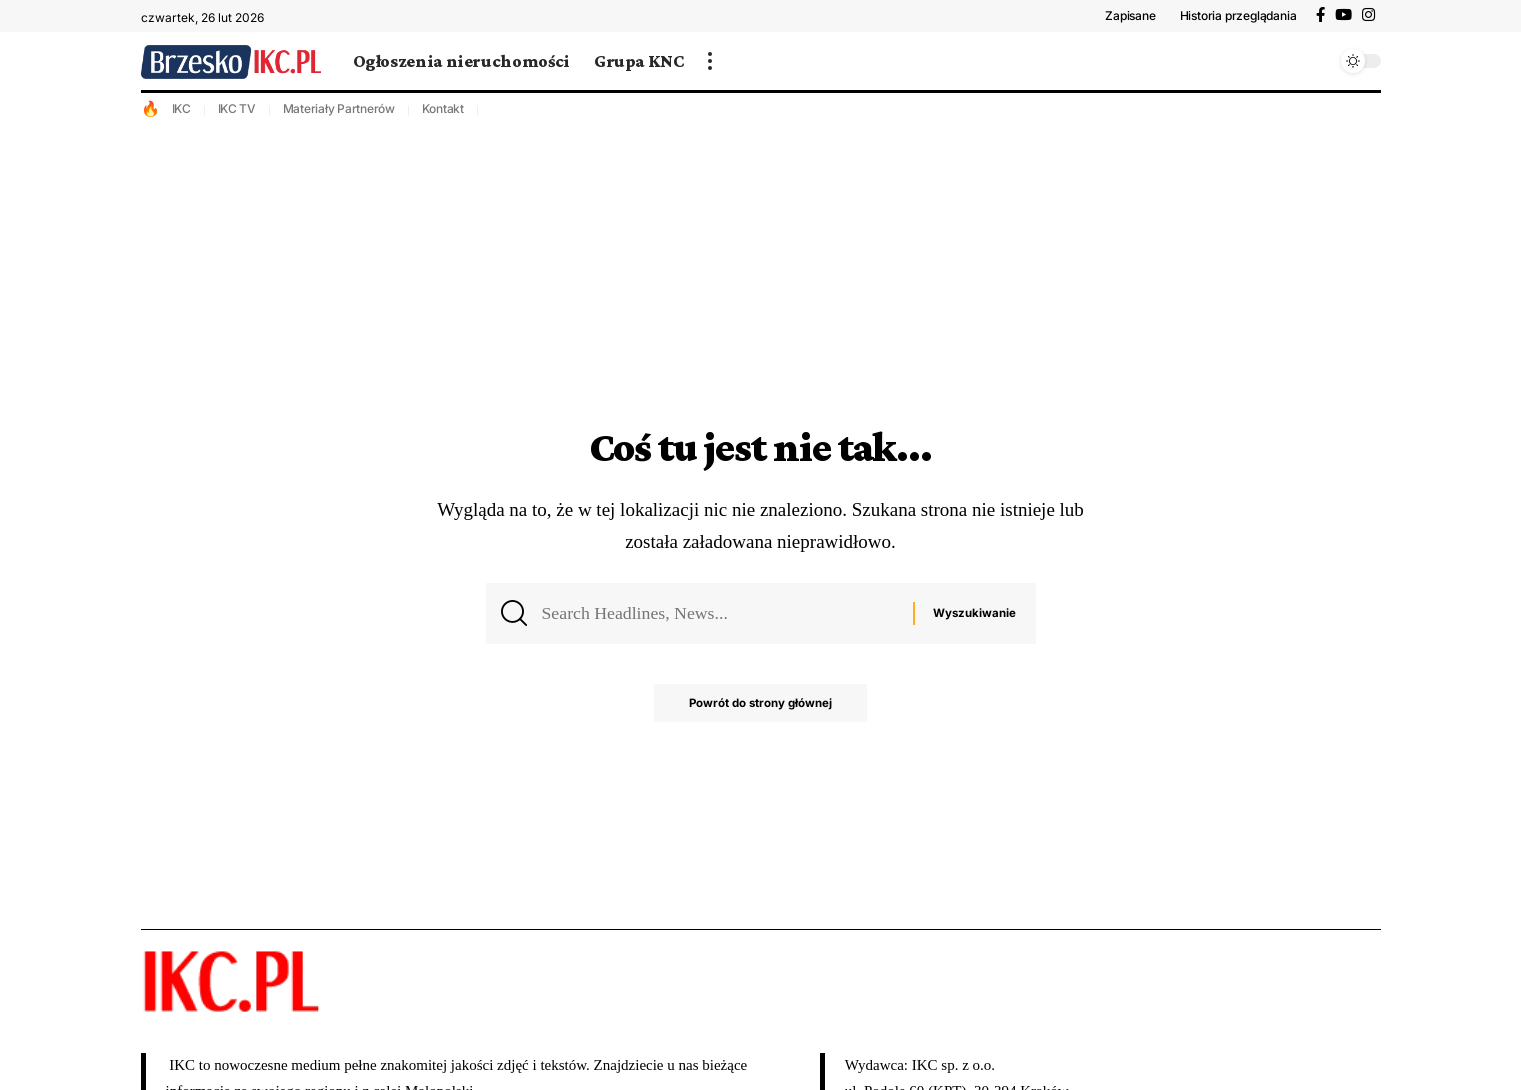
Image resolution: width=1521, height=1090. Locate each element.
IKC (181, 108)
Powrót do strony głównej (760, 708)
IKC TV (237, 108)
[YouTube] (1343, 15)
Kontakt (443, 108)
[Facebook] (1320, 15)
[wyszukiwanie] (1316, 61)
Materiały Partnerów (339, 108)
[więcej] (710, 61)
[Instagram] (1368, 15)
